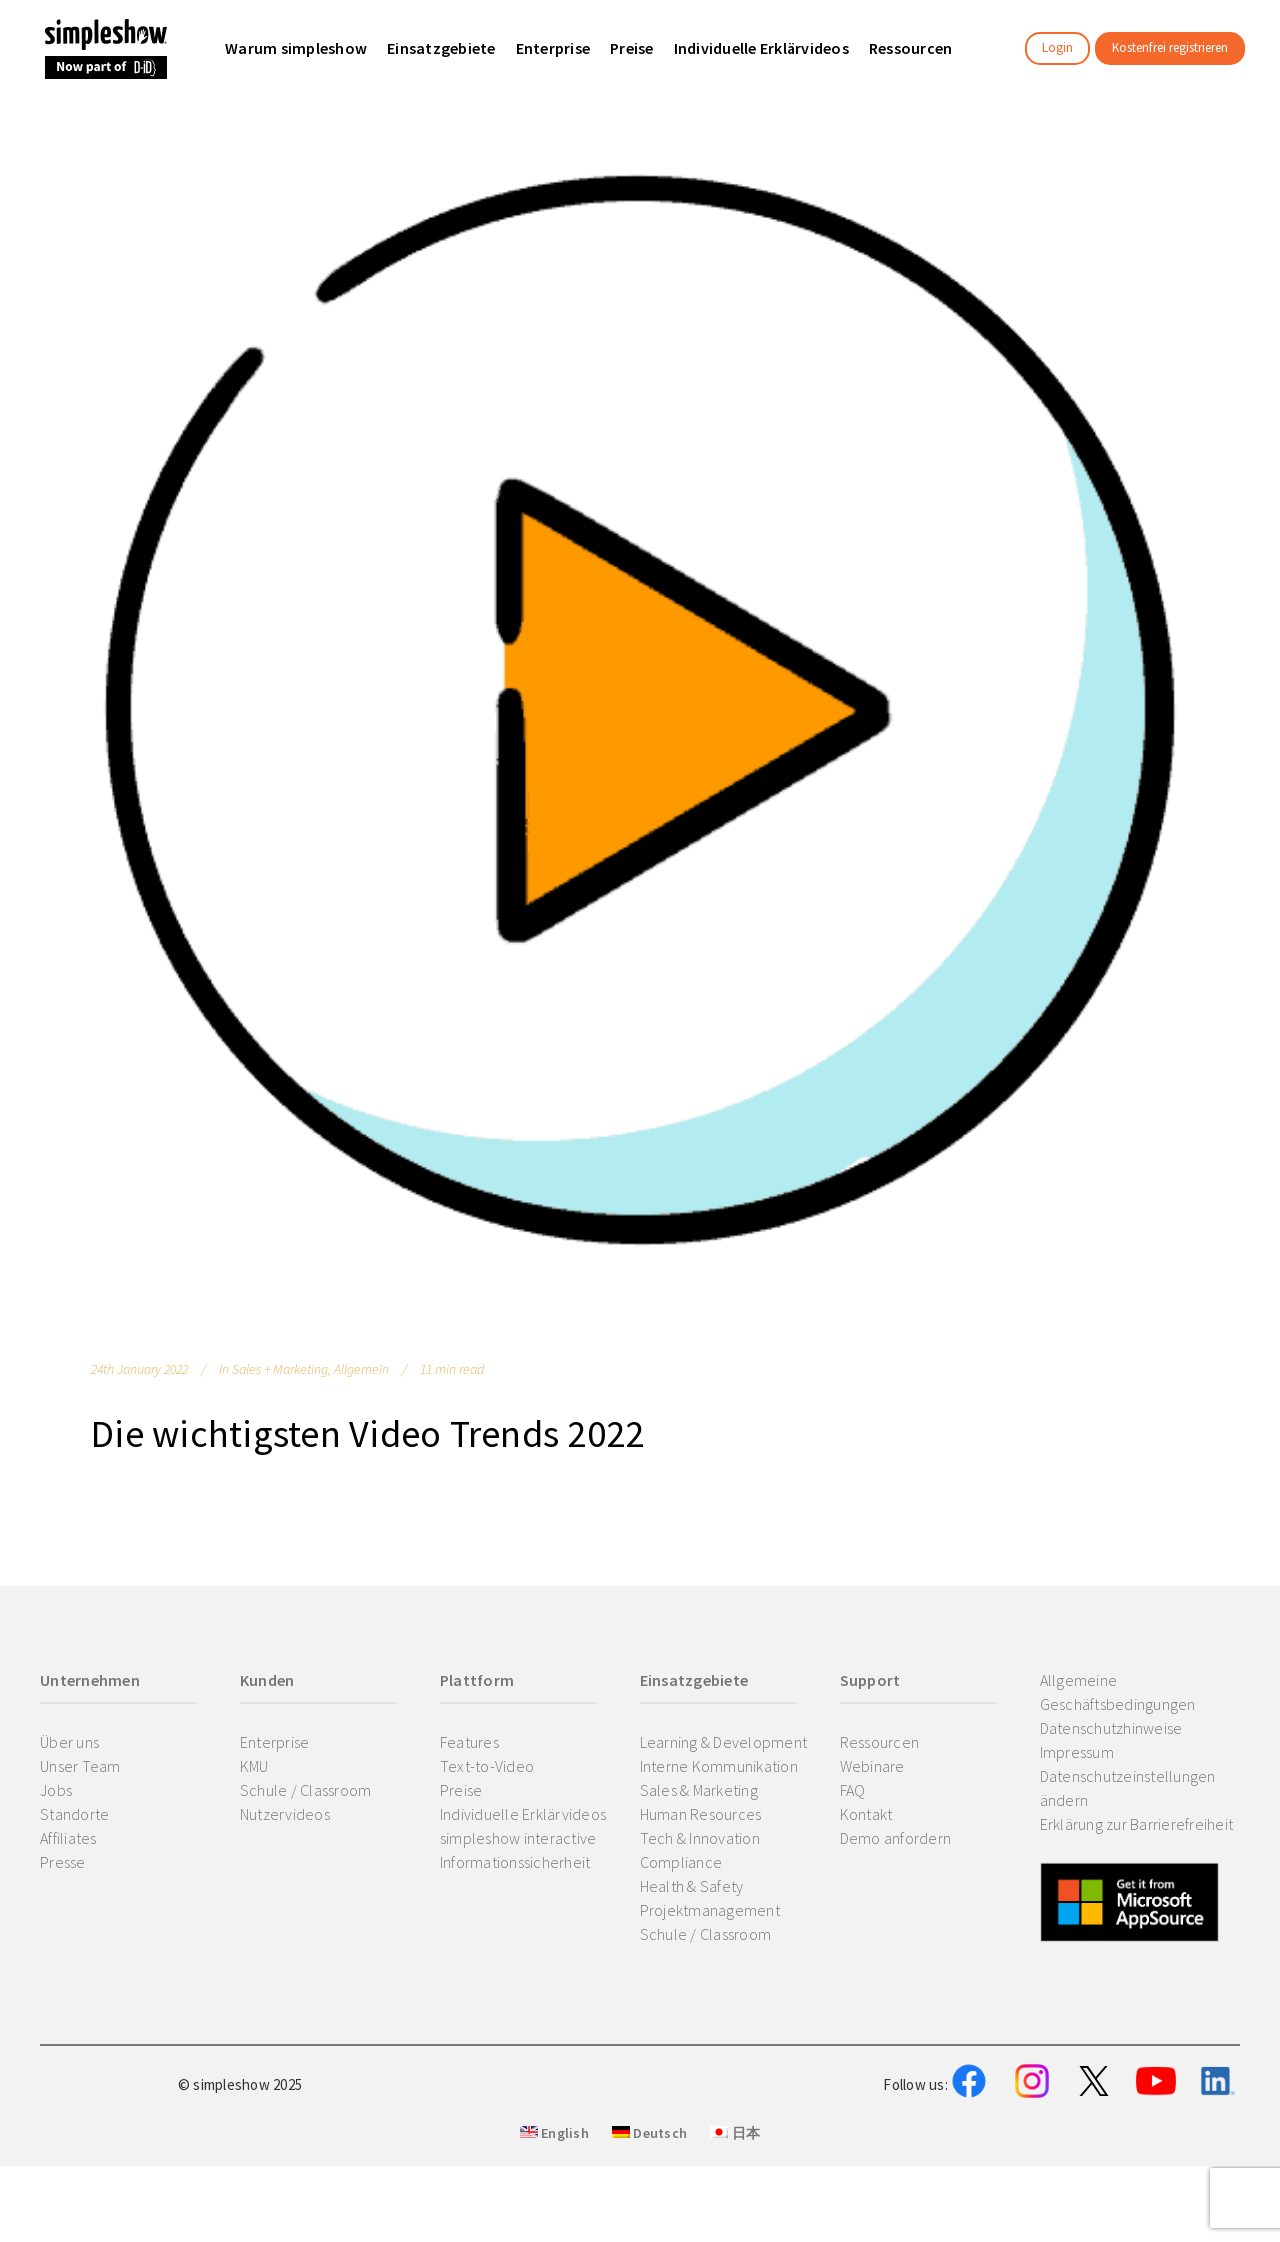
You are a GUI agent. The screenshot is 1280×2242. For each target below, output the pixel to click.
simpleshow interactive (518, 1838)
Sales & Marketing (699, 1790)
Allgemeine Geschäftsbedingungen (1118, 1692)
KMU (254, 1766)
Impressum (1077, 1752)
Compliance (681, 1862)
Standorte (74, 1814)
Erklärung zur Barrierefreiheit (1137, 1824)
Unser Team (80, 1766)
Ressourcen (880, 1742)
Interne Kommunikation (719, 1766)
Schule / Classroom (306, 1790)
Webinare (872, 1766)
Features (469, 1742)
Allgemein (361, 1369)
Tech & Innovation (700, 1838)
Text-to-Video (487, 1766)
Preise (461, 1790)
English (554, 2233)
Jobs (56, 1790)
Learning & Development (724, 1742)
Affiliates (68, 1838)
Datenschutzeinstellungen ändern (1128, 1788)
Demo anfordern (896, 1838)
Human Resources (701, 1814)
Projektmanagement (710, 1910)
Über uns (69, 1742)
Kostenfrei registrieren (1170, 47)
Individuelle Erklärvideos (523, 1814)
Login (1057, 47)
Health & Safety (692, 1886)
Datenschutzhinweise (1111, 1728)
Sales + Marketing (280, 1369)
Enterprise (275, 1742)
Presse (63, 1862)
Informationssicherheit (515, 1862)
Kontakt (866, 1814)
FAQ (853, 1790)
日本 (735, 2233)
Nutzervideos (285, 1814)
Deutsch (649, 2233)
